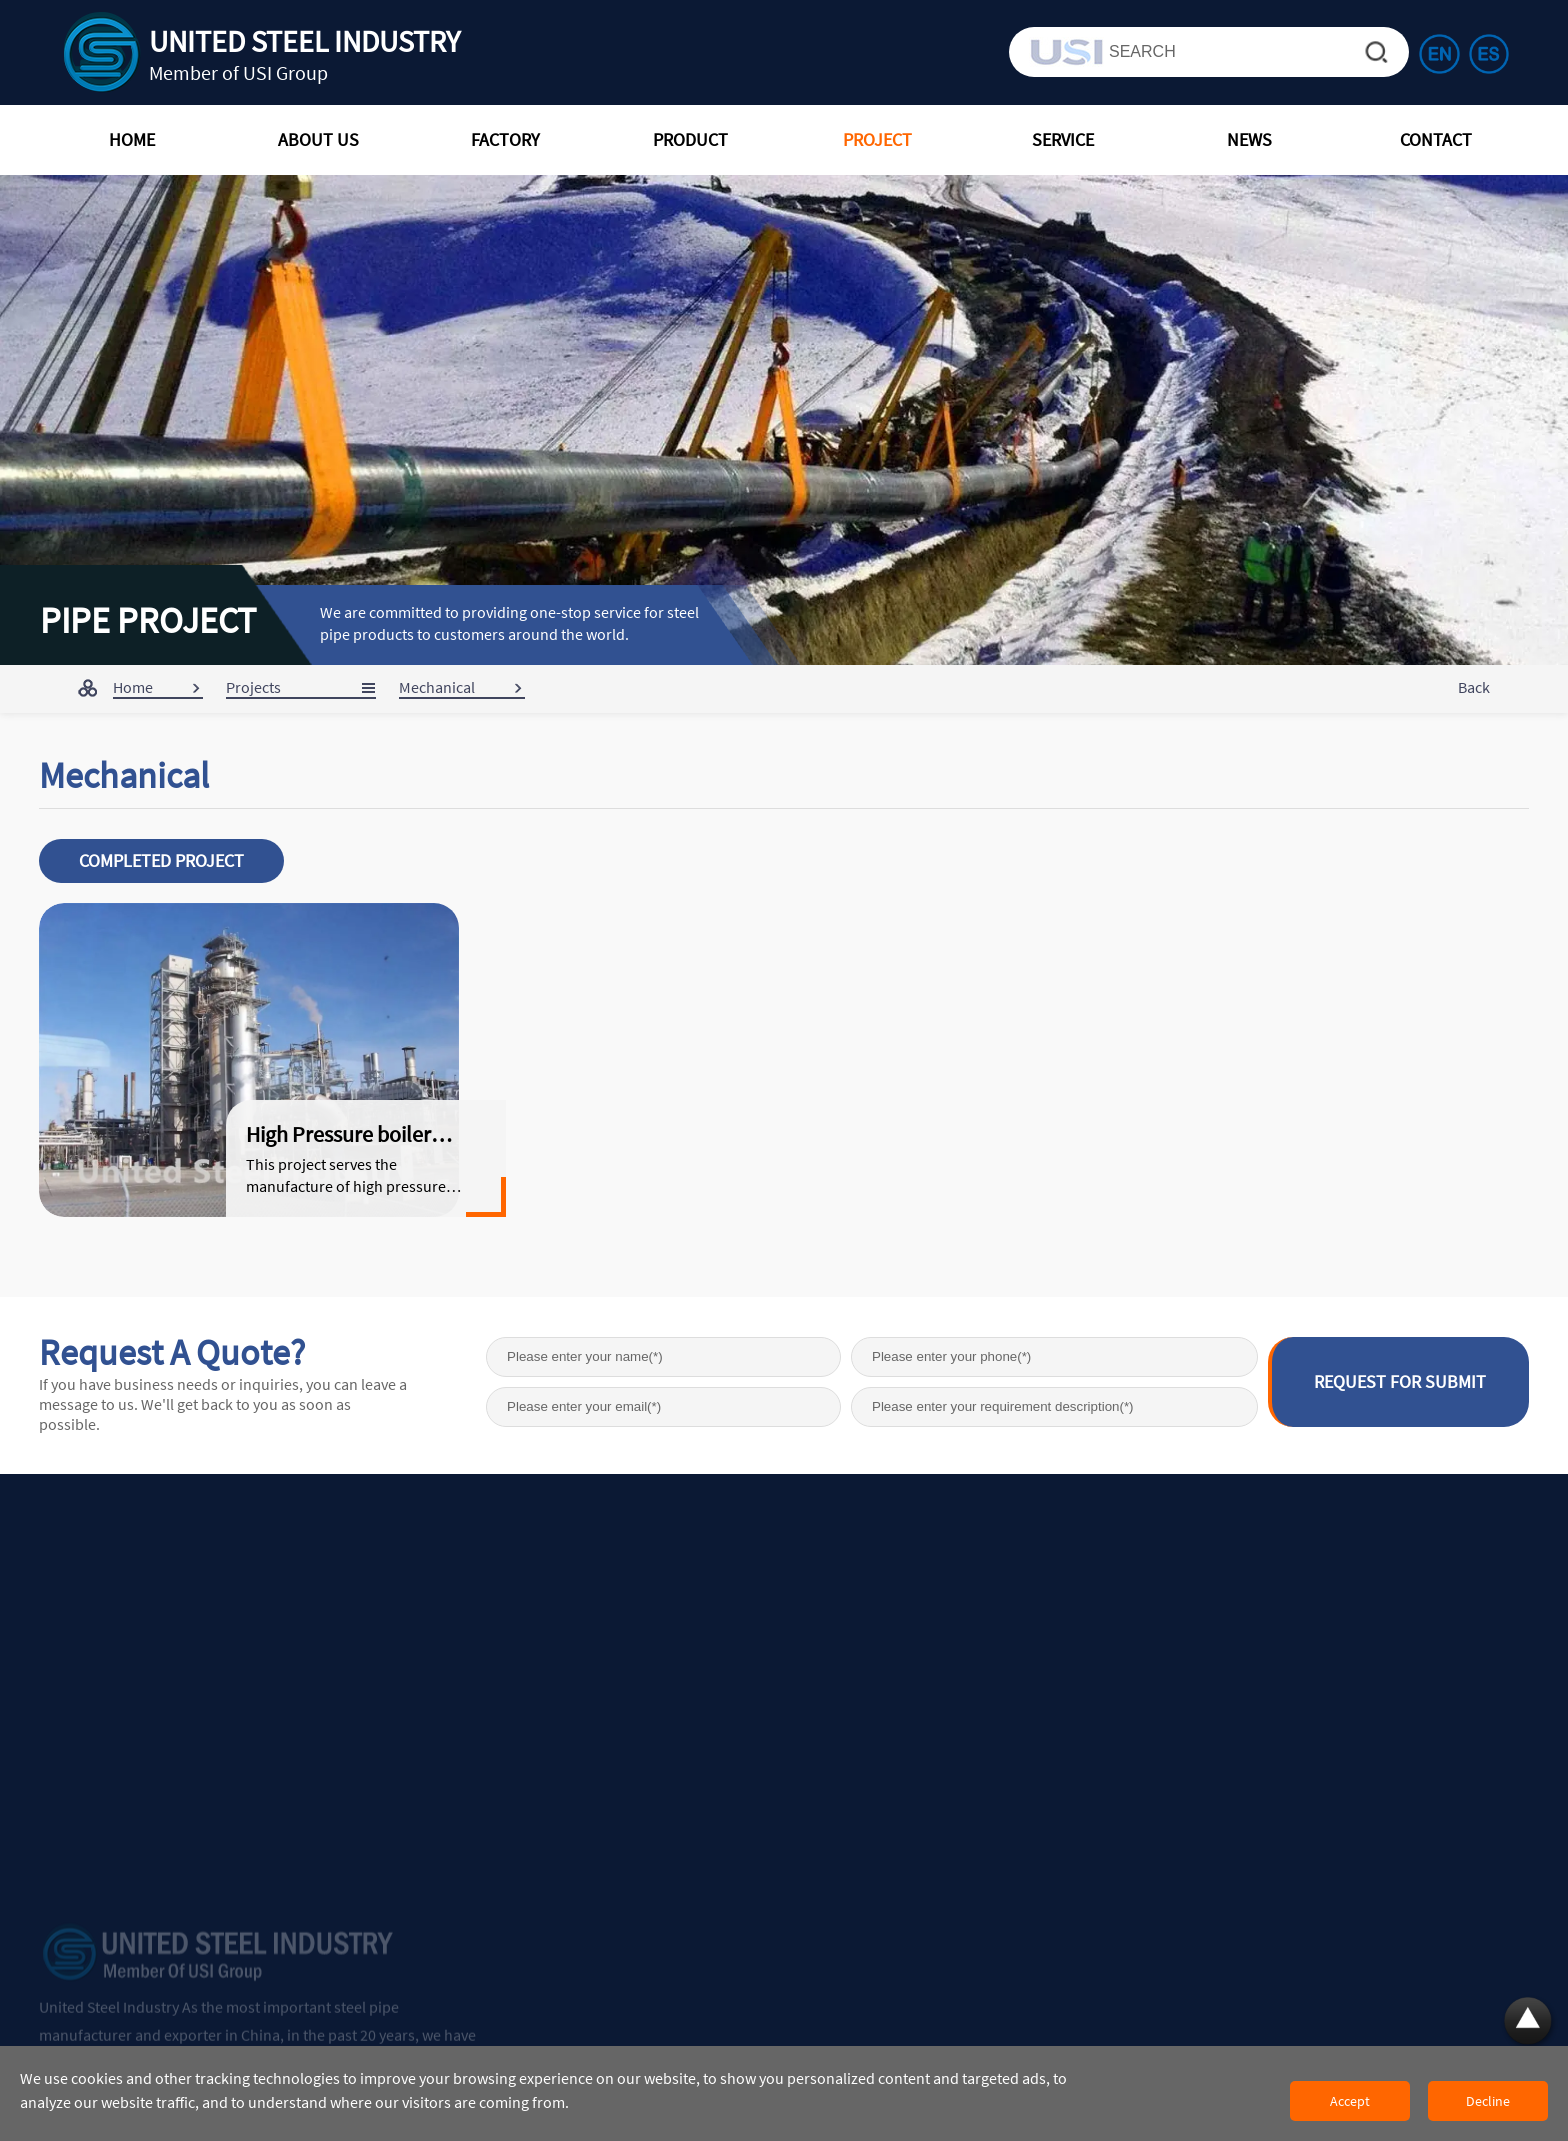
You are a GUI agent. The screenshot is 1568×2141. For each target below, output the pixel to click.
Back (1474, 687)
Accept (1350, 2101)
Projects (253, 687)
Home (133, 687)
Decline (1488, 2101)
